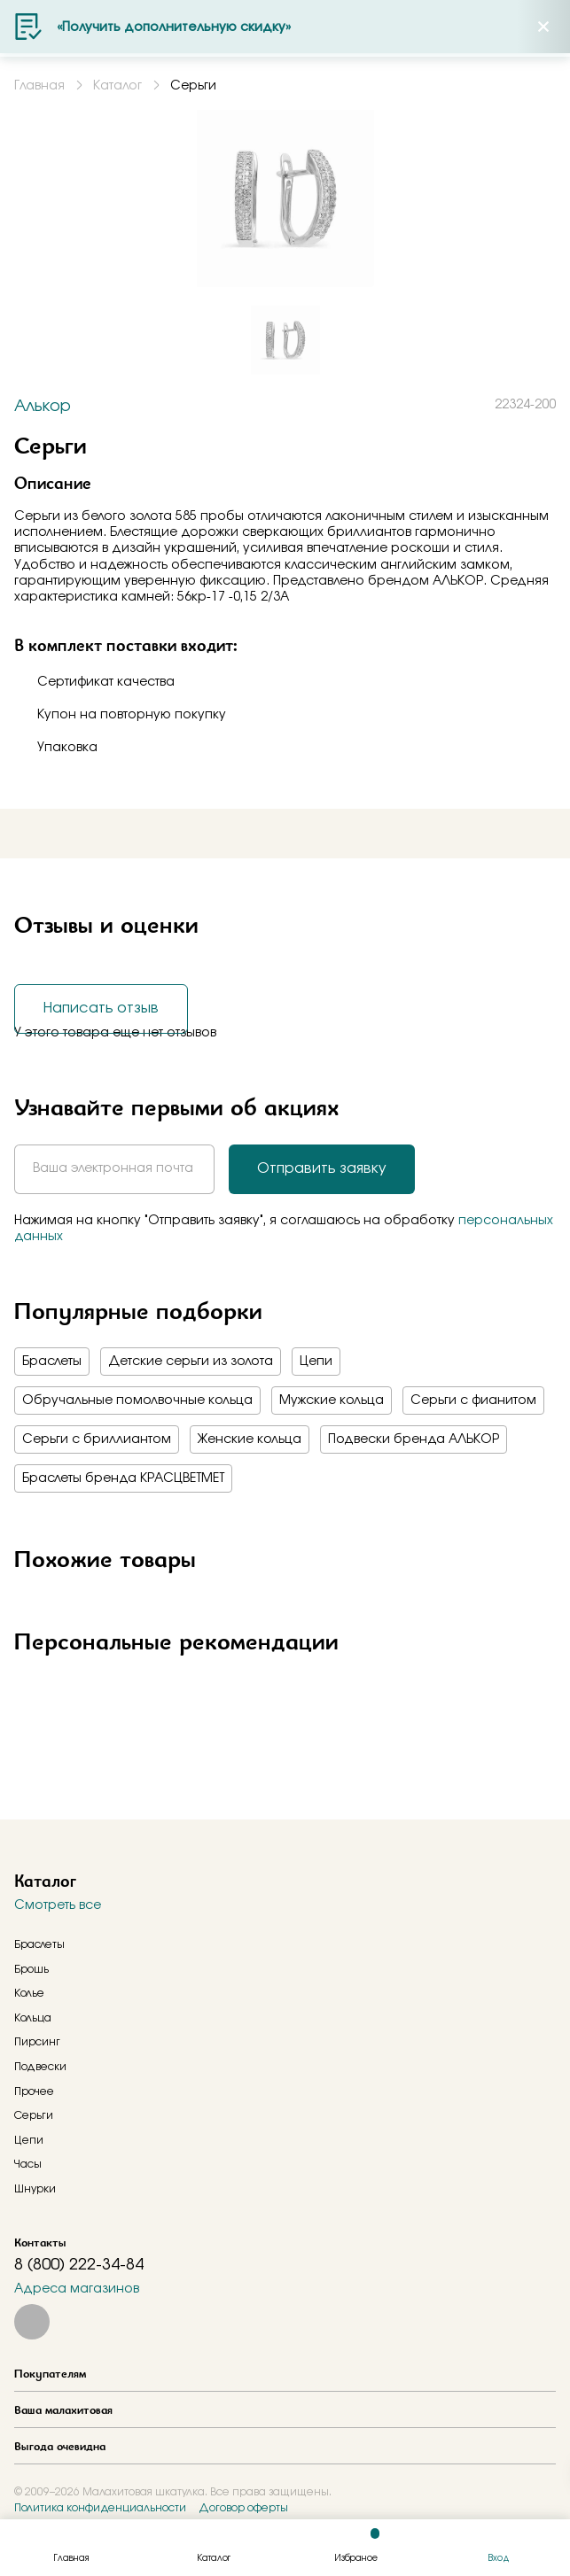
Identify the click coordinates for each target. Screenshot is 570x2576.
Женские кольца (249, 1439)
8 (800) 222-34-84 (79, 2265)
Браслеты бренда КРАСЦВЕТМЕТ (123, 1478)
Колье (29, 1993)
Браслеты (52, 1361)
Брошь (31, 1969)
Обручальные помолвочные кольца (137, 1400)
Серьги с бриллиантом (96, 1439)
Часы (28, 2164)
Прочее (34, 2091)
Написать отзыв (101, 1008)
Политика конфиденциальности (100, 2507)
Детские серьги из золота (190, 1361)
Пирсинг (37, 2042)
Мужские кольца (331, 1400)
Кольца (32, 2018)
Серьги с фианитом (473, 1400)
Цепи (316, 1361)
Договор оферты (243, 2507)
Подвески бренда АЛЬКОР (413, 1439)
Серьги (33, 2115)
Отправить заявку (322, 1168)
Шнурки (35, 2189)
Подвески (40, 2066)
